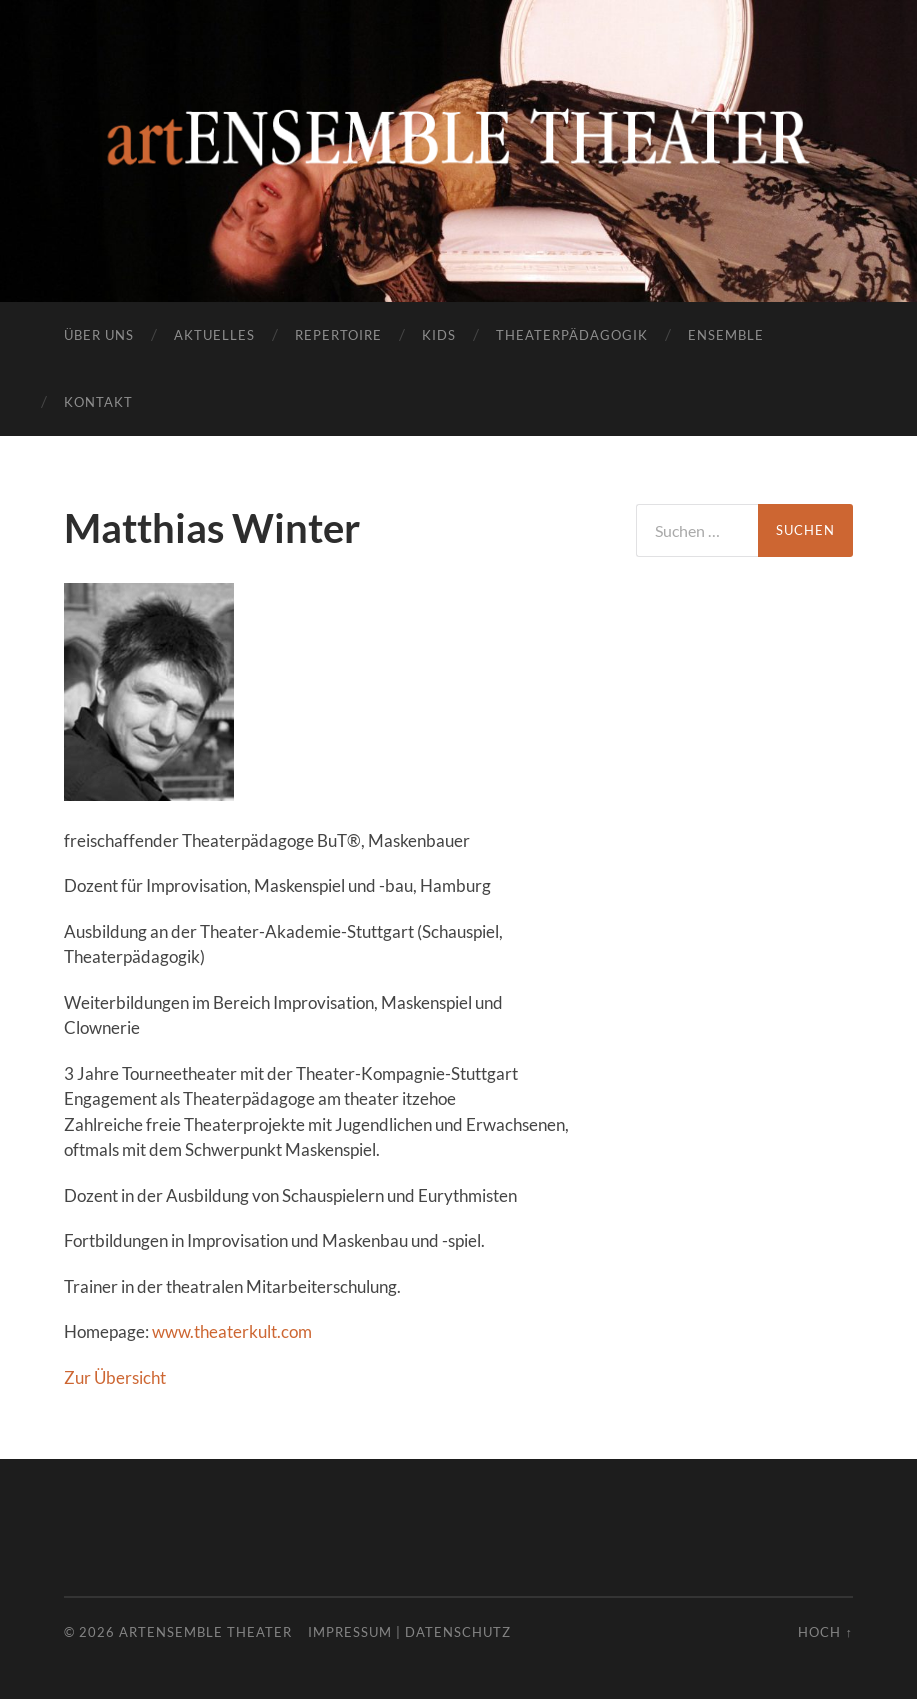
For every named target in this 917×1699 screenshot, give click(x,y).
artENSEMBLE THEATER (205, 1632)
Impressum (350, 1632)
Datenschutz (458, 1632)
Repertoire (338, 335)
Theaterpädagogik (572, 335)
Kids (439, 335)
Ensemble (726, 335)
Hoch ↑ (825, 1632)
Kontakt (98, 402)
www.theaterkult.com (232, 1331)
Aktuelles (214, 335)
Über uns (99, 335)
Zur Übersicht (115, 1377)
